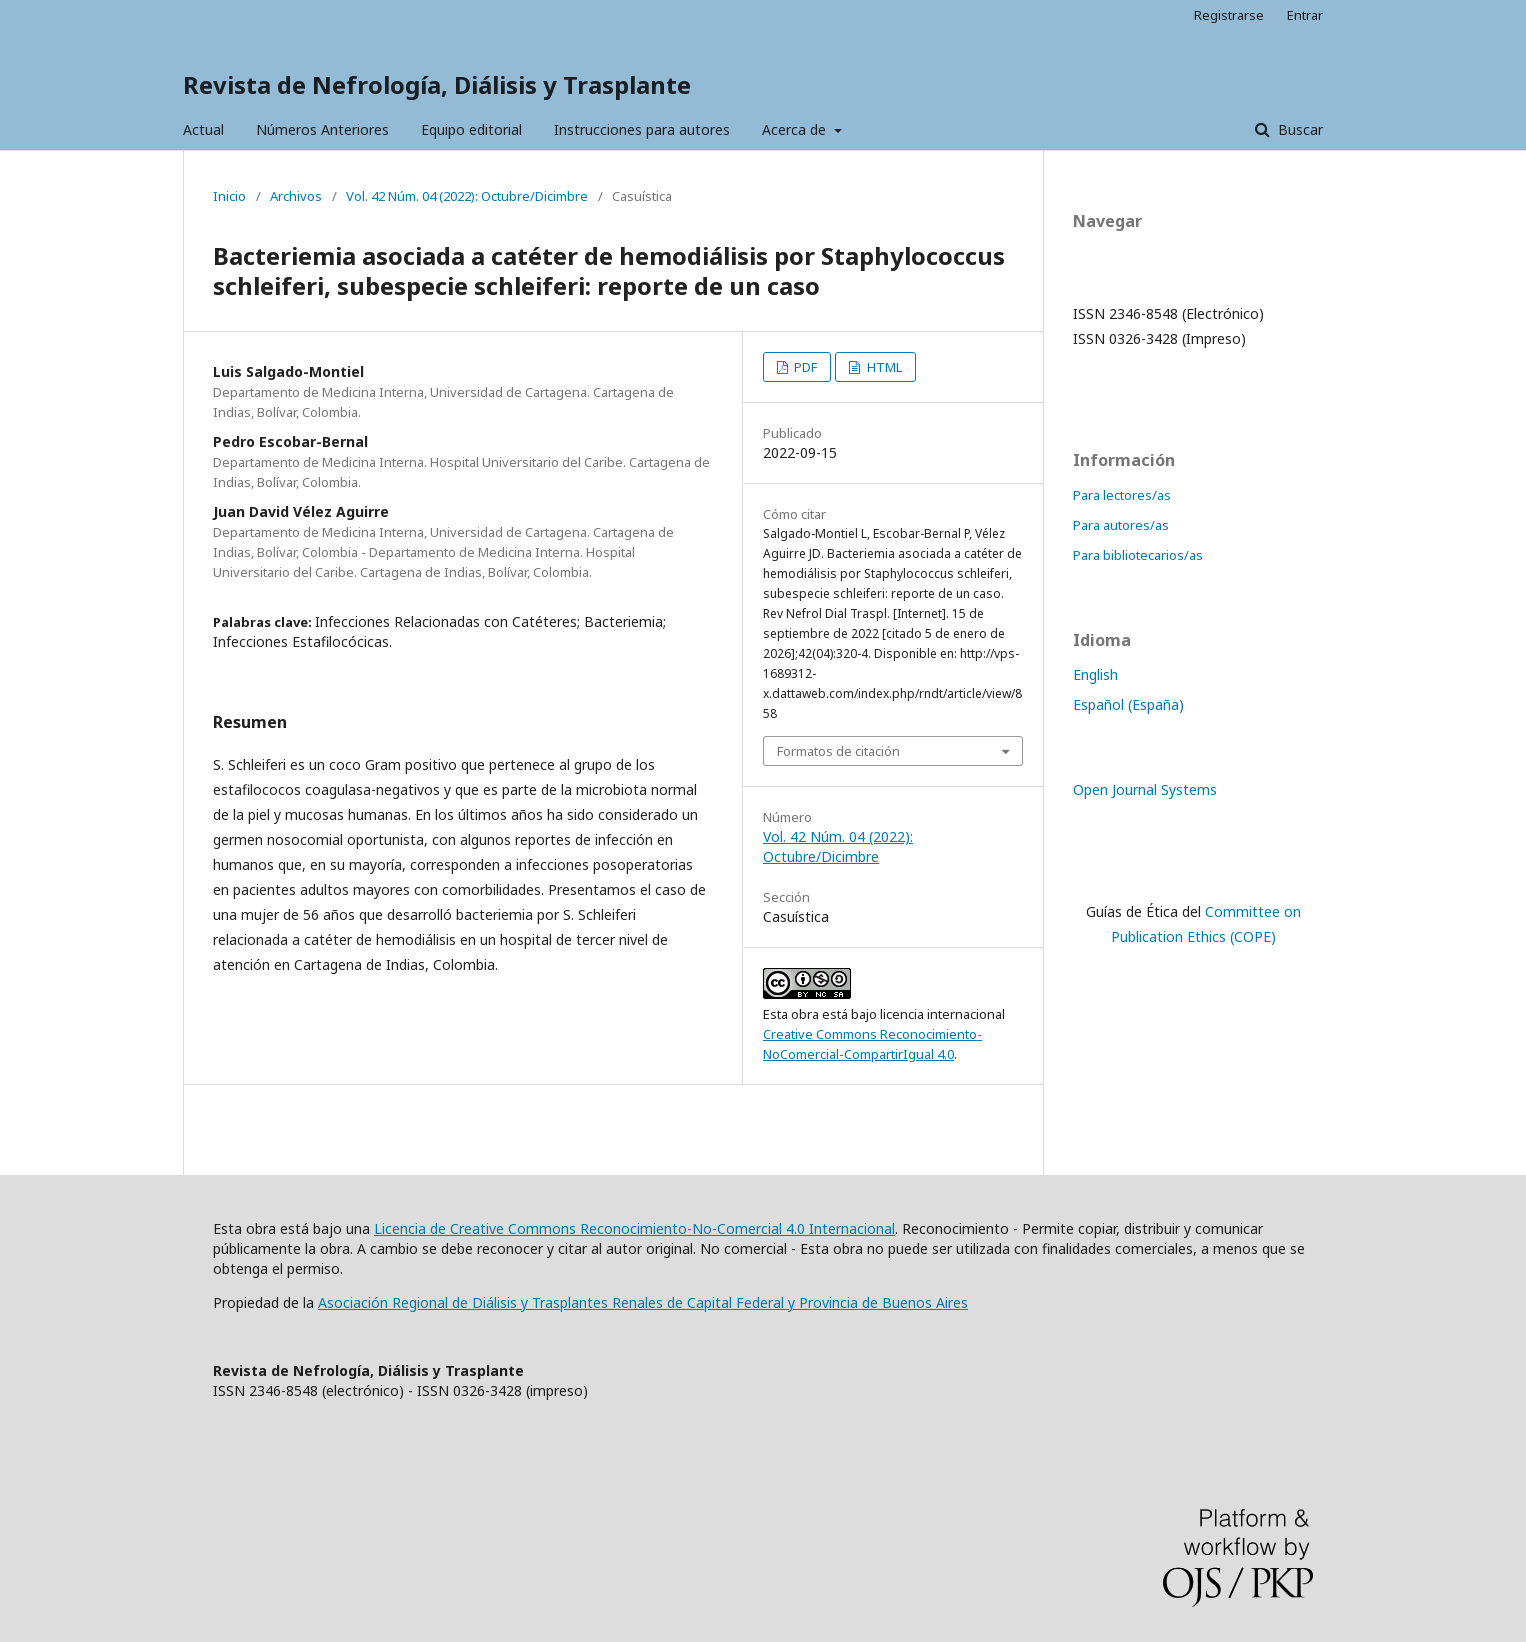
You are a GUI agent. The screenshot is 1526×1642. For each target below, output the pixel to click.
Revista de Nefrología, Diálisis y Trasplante (437, 84)
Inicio (229, 196)
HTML (883, 367)
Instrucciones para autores (642, 129)
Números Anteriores (322, 129)
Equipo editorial (471, 129)
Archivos (296, 196)
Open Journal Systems (1145, 789)
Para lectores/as (1122, 495)
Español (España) (1128, 704)
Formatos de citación (838, 751)
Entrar (1305, 15)
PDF (804, 367)
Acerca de (796, 129)
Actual (203, 129)
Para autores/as (1121, 525)
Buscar (1298, 129)
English (1095, 674)
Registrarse (1229, 15)
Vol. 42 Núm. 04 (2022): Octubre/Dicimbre (467, 196)
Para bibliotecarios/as (1138, 555)
